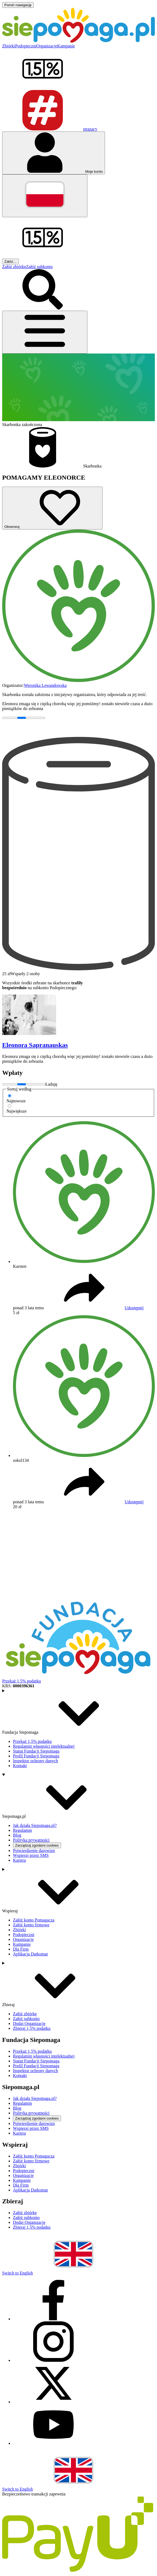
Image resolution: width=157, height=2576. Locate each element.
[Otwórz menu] (44, 332)
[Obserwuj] (52, 508)
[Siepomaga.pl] (78, 41)
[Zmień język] (44, 195)
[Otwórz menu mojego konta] (53, 152)
